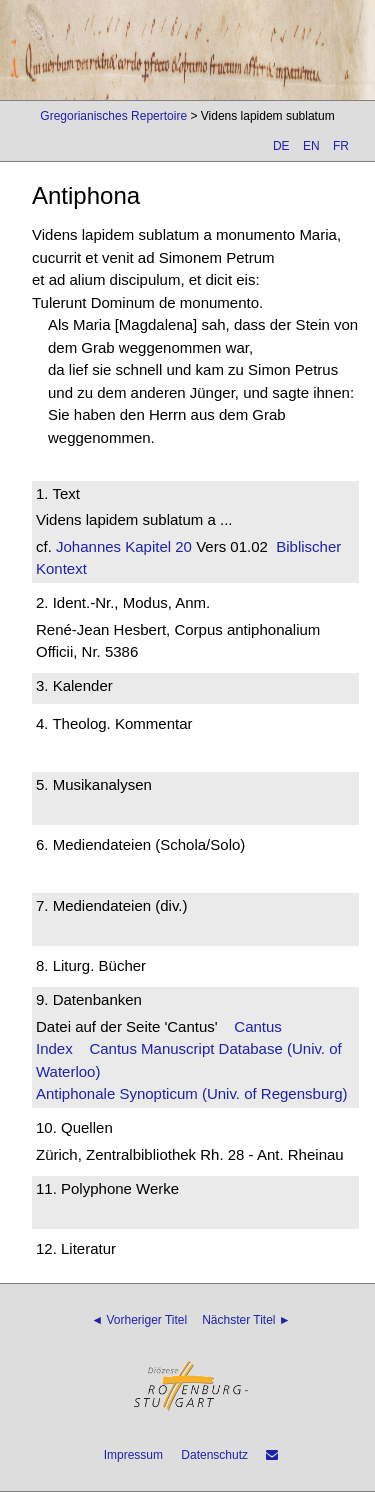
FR (341, 146)
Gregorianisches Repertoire (113, 116)
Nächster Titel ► (246, 1320)
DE (281, 146)
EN (311, 146)
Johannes (88, 546)
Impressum (133, 1455)
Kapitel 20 (156, 546)
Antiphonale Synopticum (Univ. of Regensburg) (192, 1093)
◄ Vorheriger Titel (139, 1320)
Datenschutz (214, 1455)
